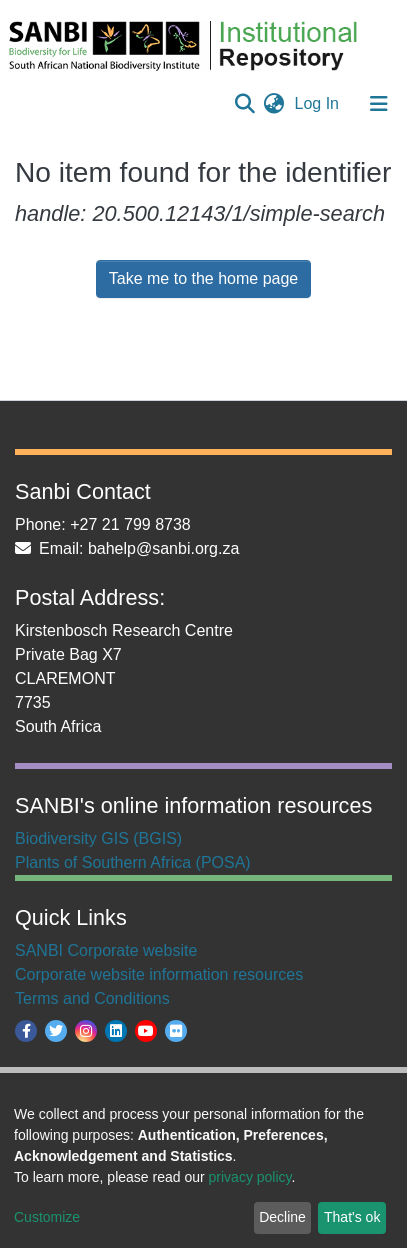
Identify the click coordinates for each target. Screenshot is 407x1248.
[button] (274, 104)
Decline (282, 1217)
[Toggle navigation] (379, 104)
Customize (47, 1217)
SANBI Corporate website (106, 950)
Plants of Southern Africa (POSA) (133, 862)
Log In (319, 103)
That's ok (352, 1217)
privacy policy (250, 1177)
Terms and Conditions (92, 998)
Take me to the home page (203, 278)
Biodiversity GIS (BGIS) (98, 838)
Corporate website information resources (159, 974)
